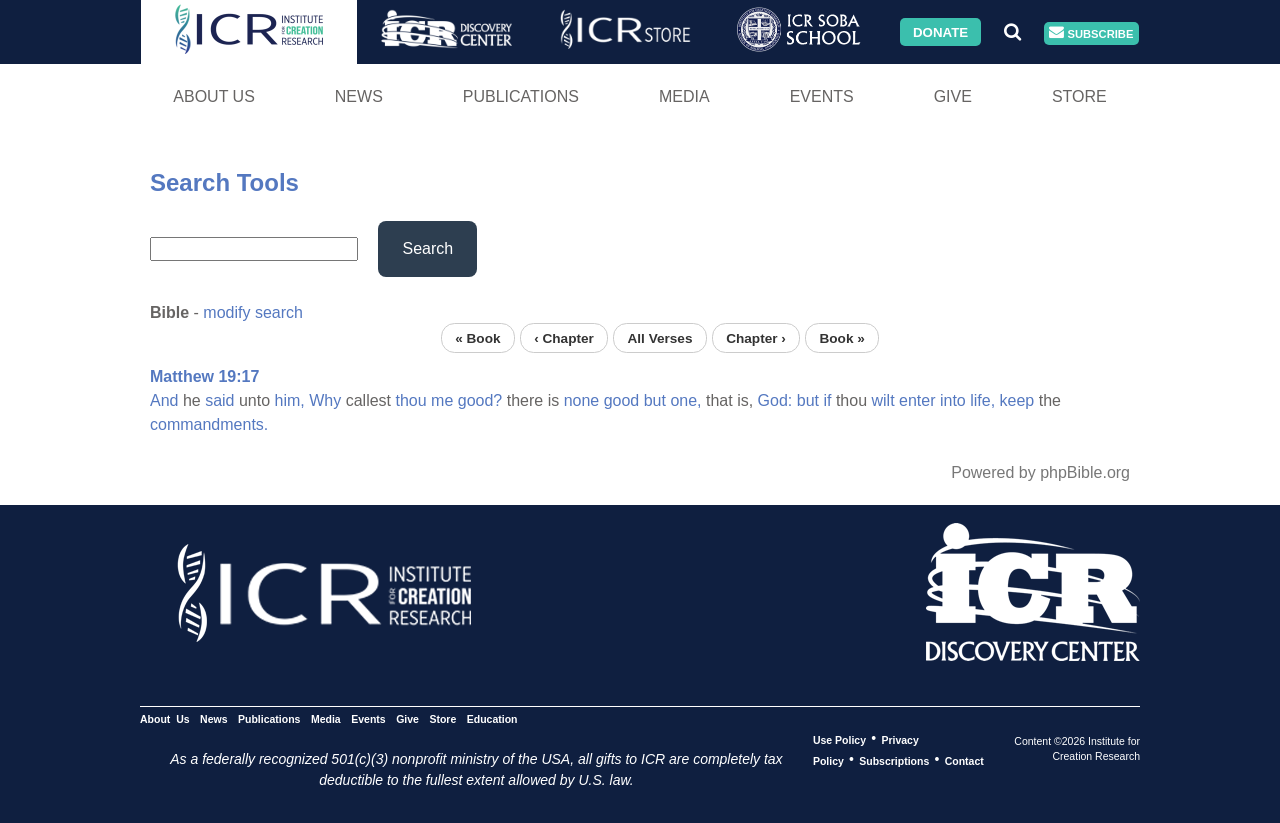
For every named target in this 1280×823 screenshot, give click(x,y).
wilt (882, 400)
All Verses (660, 337)
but (655, 400)
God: (775, 400)
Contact (964, 760)
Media (684, 96)
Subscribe (1091, 33)
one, (685, 400)
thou (410, 400)
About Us (214, 96)
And (164, 400)
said (219, 400)
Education (492, 718)
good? (480, 400)
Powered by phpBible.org (1040, 472)
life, (982, 400)
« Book (477, 337)
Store (1079, 96)
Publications (521, 96)
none (582, 400)
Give (953, 96)
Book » (841, 337)
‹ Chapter (564, 337)
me (442, 400)
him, (290, 400)
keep (1017, 400)
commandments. (209, 424)
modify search (253, 312)
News (359, 96)
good (622, 400)
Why (325, 400)
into (953, 400)
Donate (940, 31)
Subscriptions (894, 760)
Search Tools (224, 182)
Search (427, 248)
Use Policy (839, 739)
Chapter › (756, 337)
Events (822, 96)
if (827, 400)
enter (917, 400)
